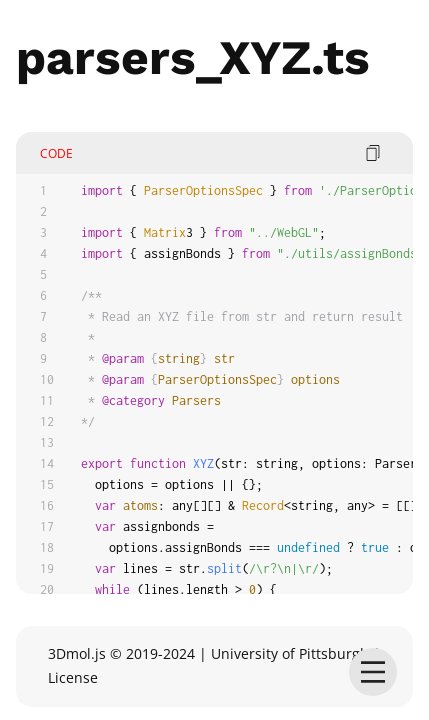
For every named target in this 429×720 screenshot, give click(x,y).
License (73, 677)
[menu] (373, 672)
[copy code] (373, 153)
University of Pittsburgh (290, 653)
